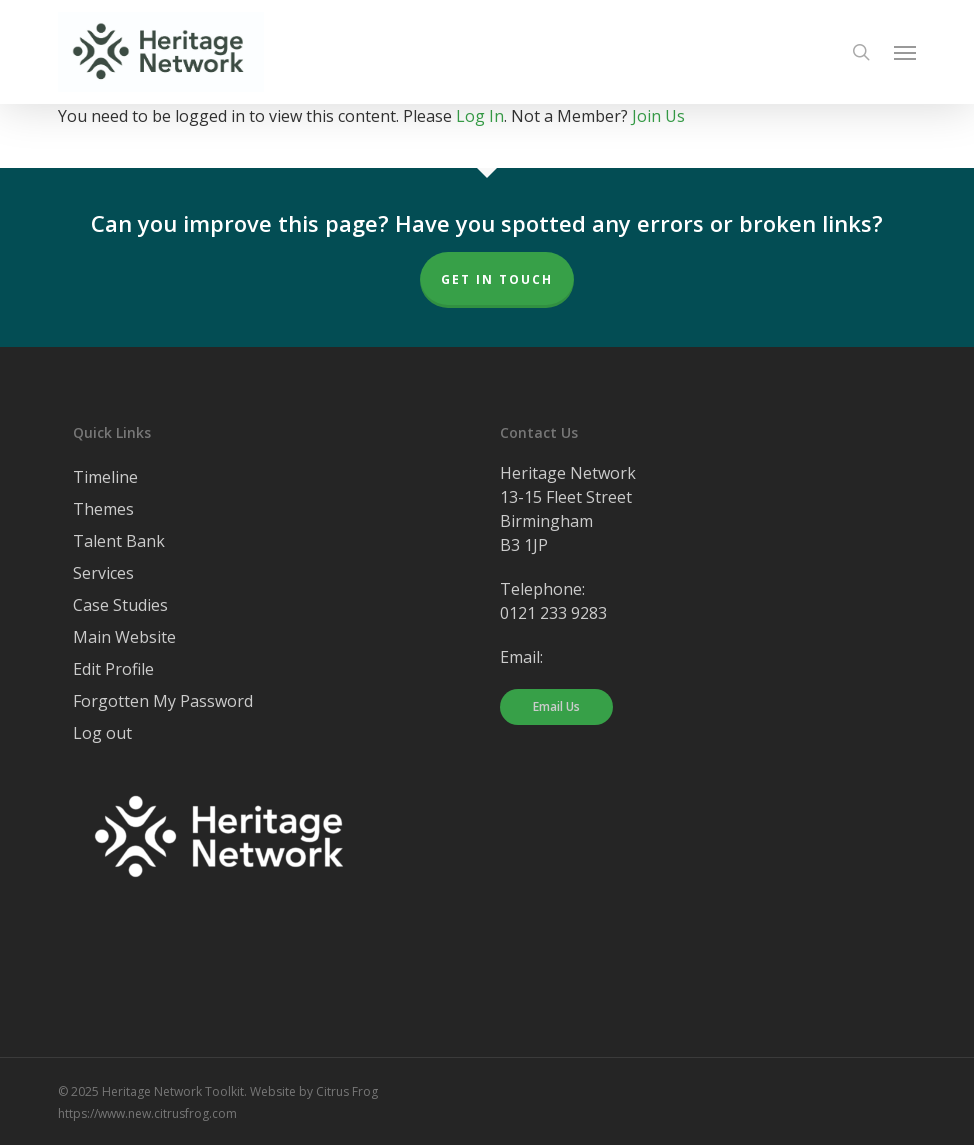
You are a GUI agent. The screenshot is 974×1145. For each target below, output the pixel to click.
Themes (103, 509)
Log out (102, 733)
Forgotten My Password (163, 701)
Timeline (105, 477)
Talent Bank (119, 541)
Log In (480, 116)
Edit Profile (113, 669)
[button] (905, 52)
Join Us (658, 116)
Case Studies (120, 605)
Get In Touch (497, 279)
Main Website (124, 637)
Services (103, 573)
